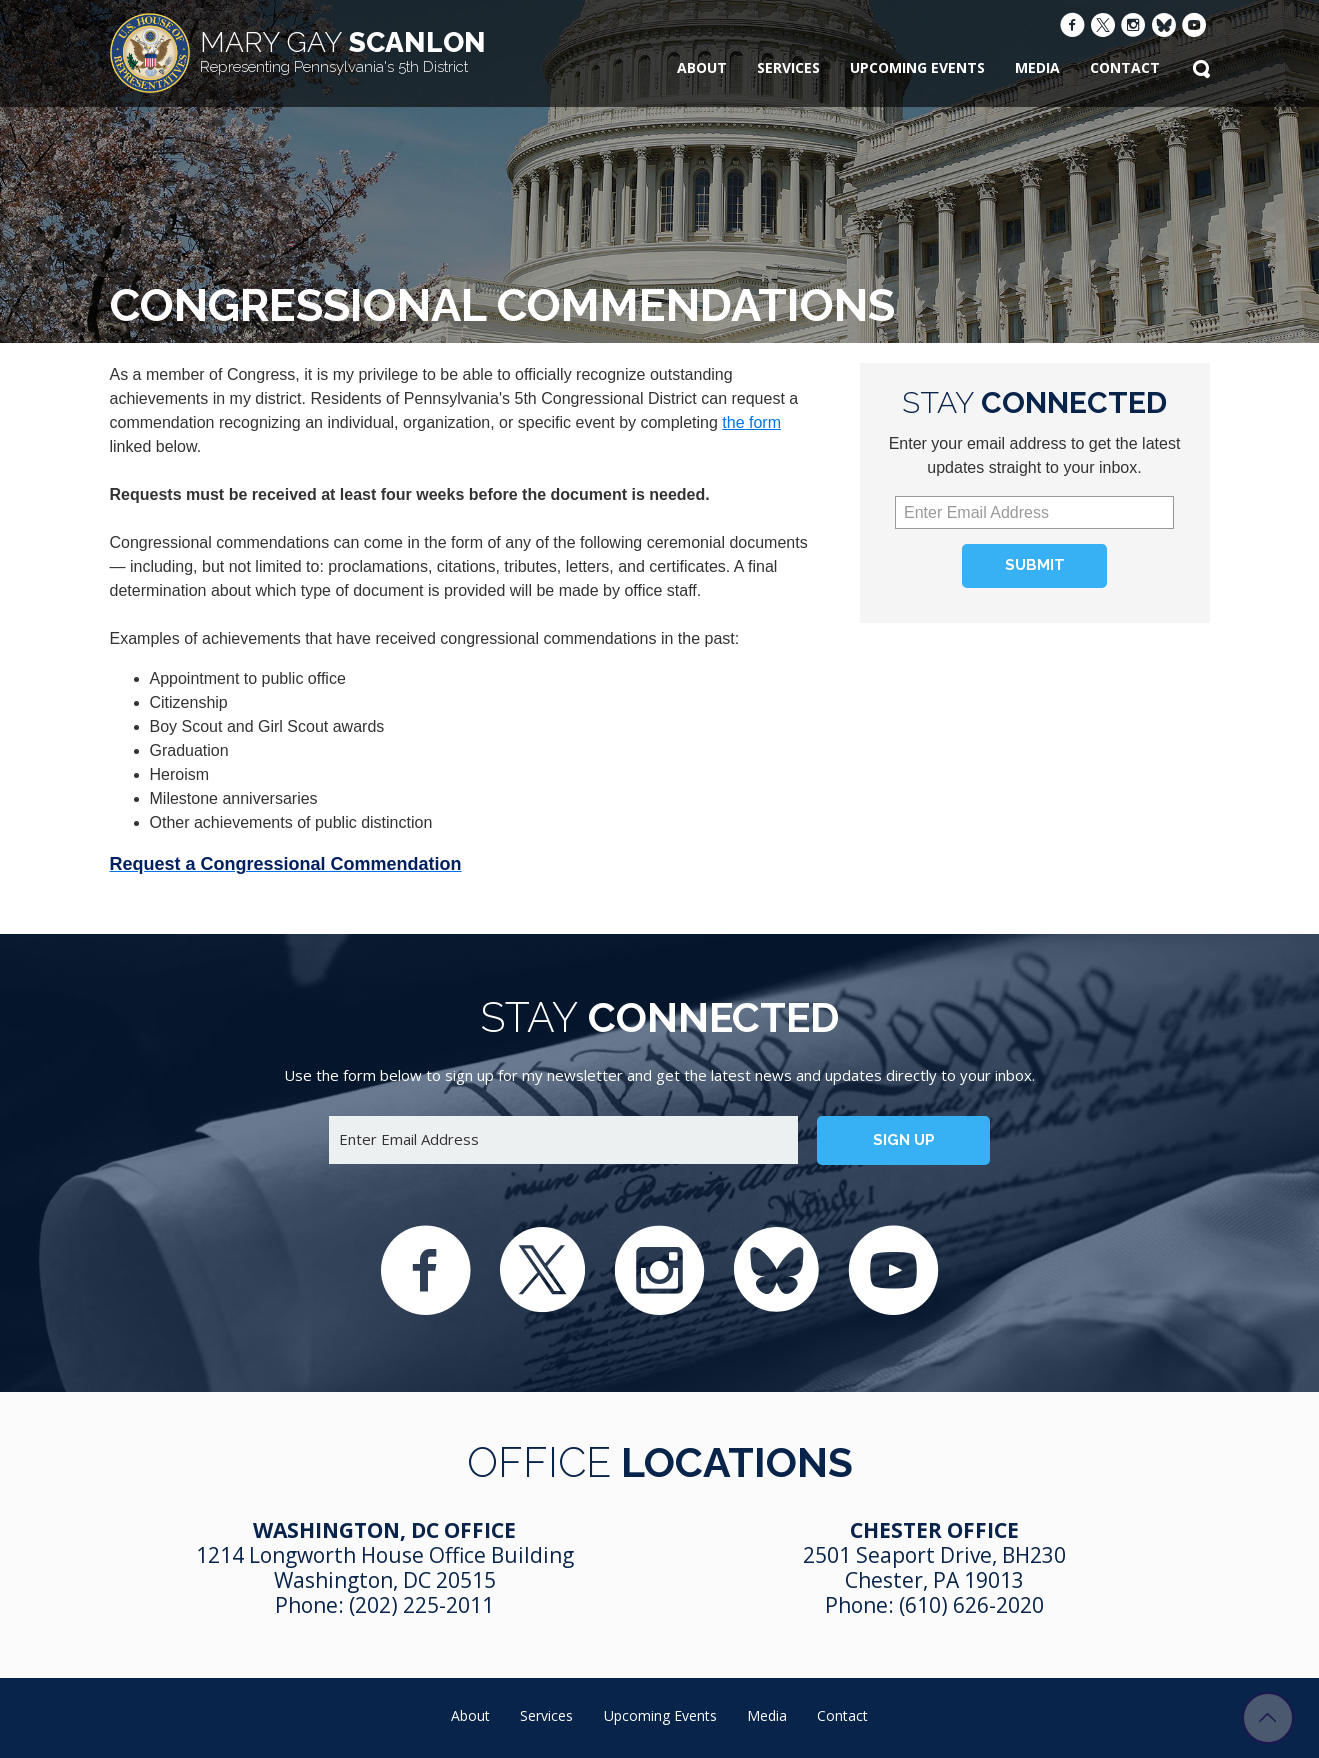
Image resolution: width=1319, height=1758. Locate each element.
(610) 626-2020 (971, 1605)
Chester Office (934, 1530)
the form (751, 422)
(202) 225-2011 (421, 1605)
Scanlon (343, 51)
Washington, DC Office (384, 1530)
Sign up (904, 1140)
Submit (1035, 565)
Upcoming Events (917, 67)
